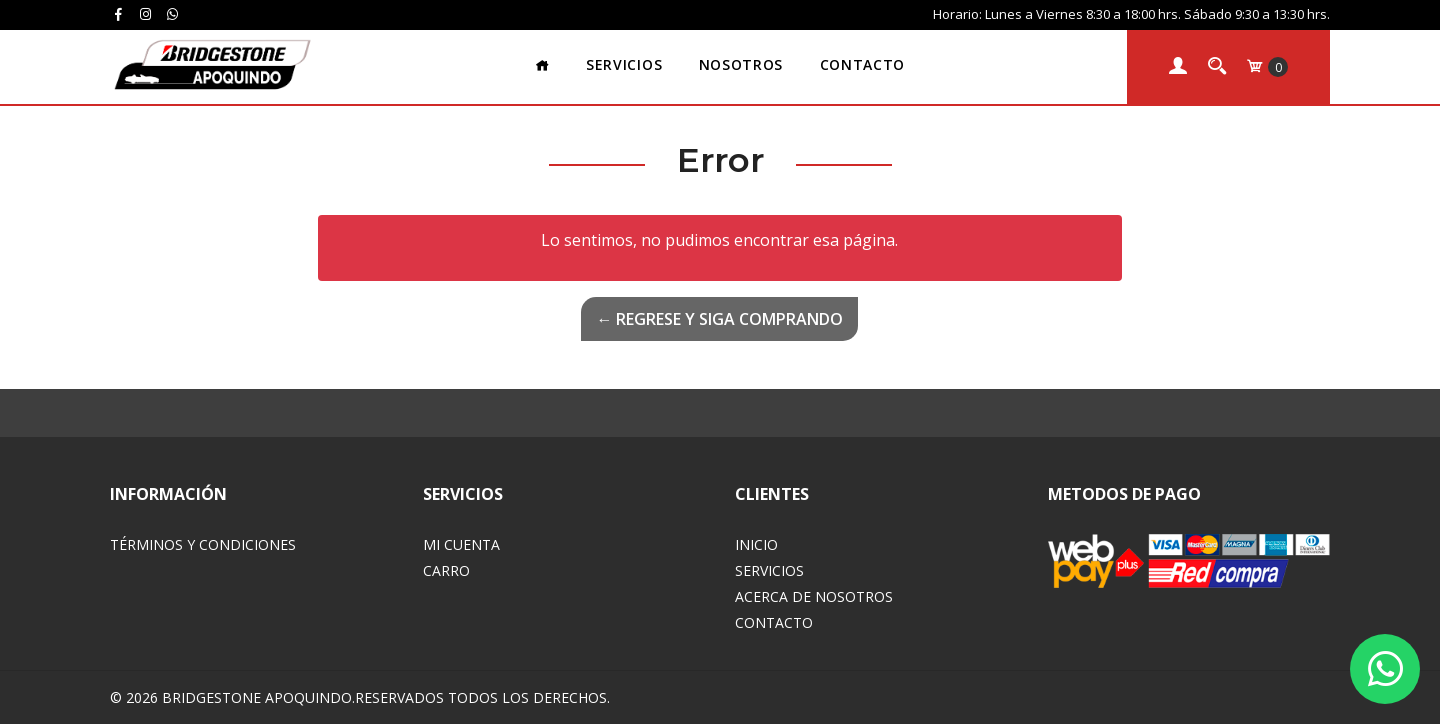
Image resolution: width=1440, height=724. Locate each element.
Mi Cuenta (461, 544)
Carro (446, 570)
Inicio (756, 544)
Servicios (624, 64)
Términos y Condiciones (203, 544)
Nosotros (741, 64)
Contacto (862, 64)
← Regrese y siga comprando (719, 319)
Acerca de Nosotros (814, 596)
